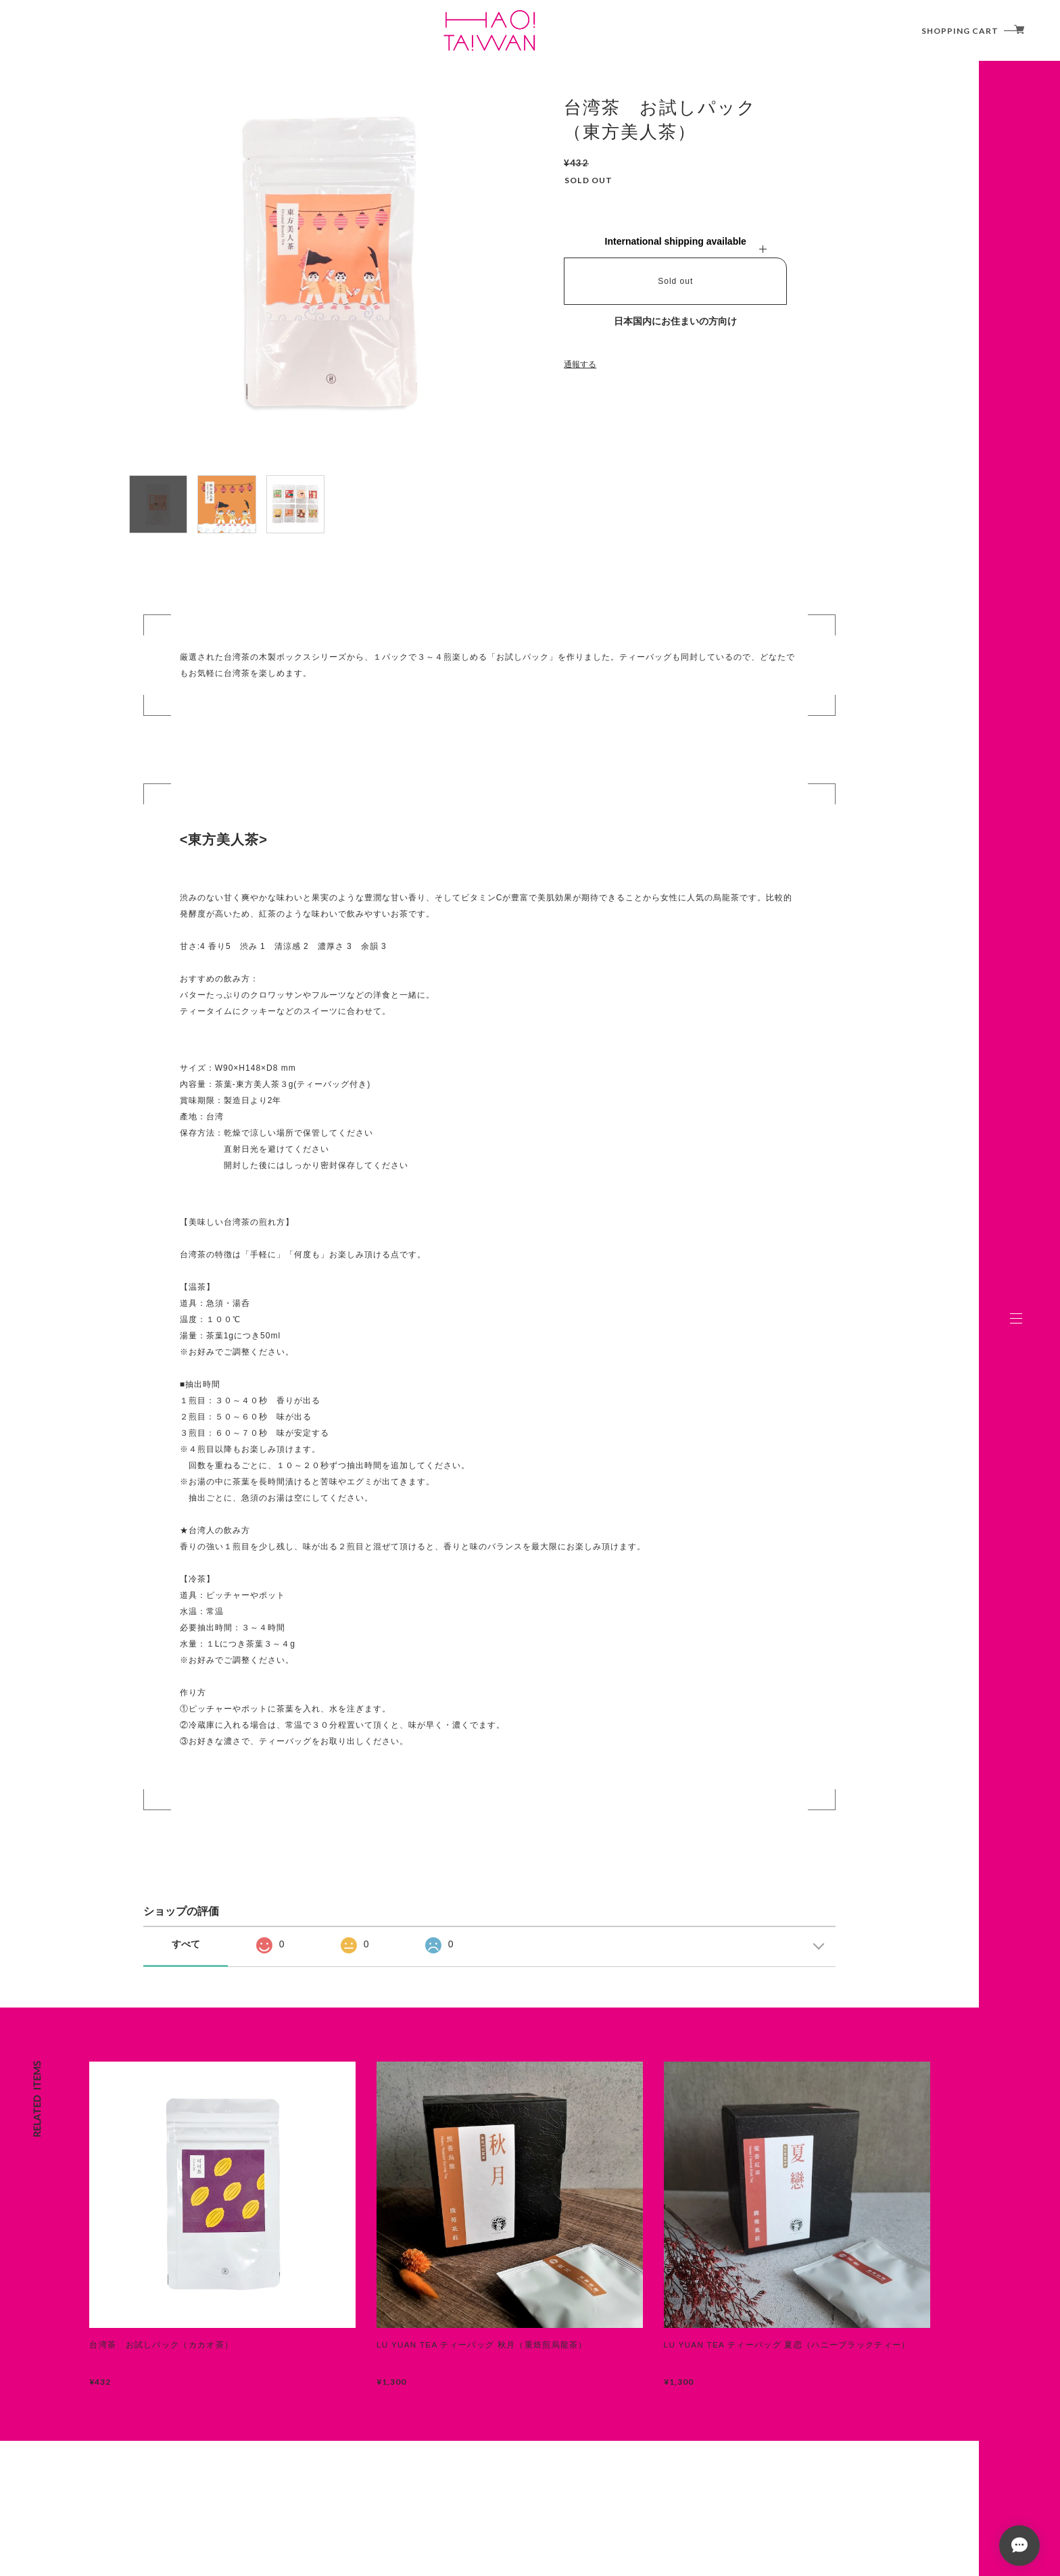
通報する (580, 364)
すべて (186, 1944)
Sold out (675, 281)
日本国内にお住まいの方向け (675, 321)
